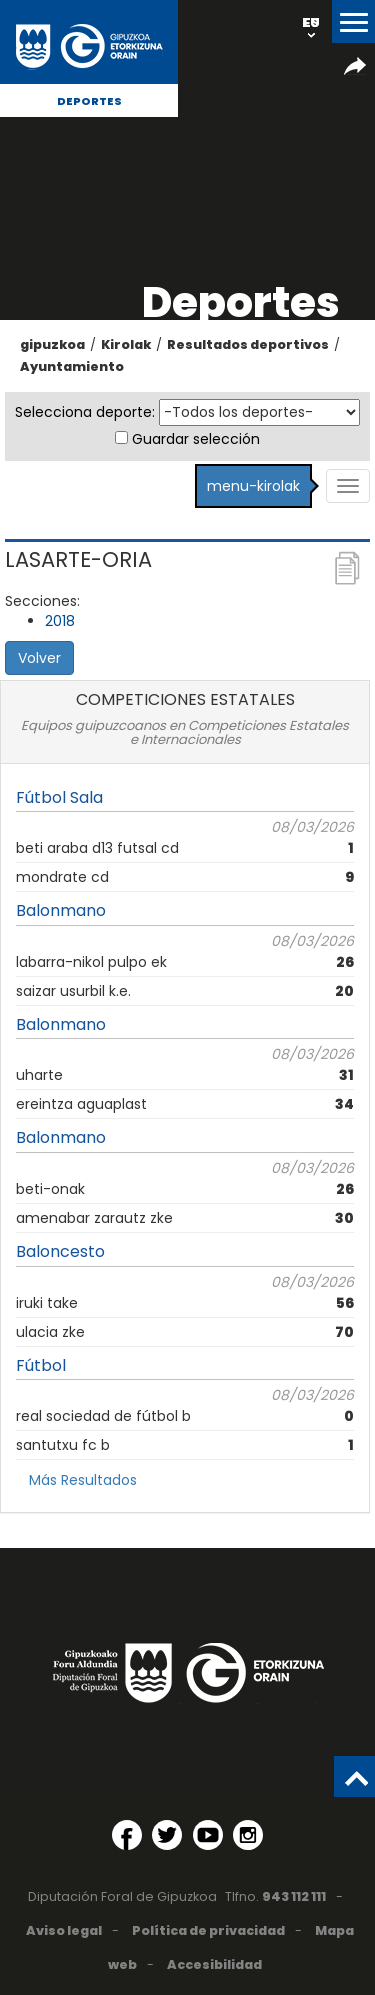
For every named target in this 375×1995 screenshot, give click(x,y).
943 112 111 (294, 1896)
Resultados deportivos (248, 344)
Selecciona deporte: (85, 412)
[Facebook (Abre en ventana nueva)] (127, 1835)
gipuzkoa (52, 344)
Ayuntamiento (72, 366)
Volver (39, 658)
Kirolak (126, 344)
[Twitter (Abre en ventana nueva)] (167, 1835)
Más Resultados (83, 1480)
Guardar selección (196, 439)
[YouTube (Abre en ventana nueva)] (208, 1835)
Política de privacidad (208, 1930)
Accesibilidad (214, 1964)
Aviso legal (64, 1930)
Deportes (89, 101)
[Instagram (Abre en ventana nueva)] (248, 1835)
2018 (60, 621)
